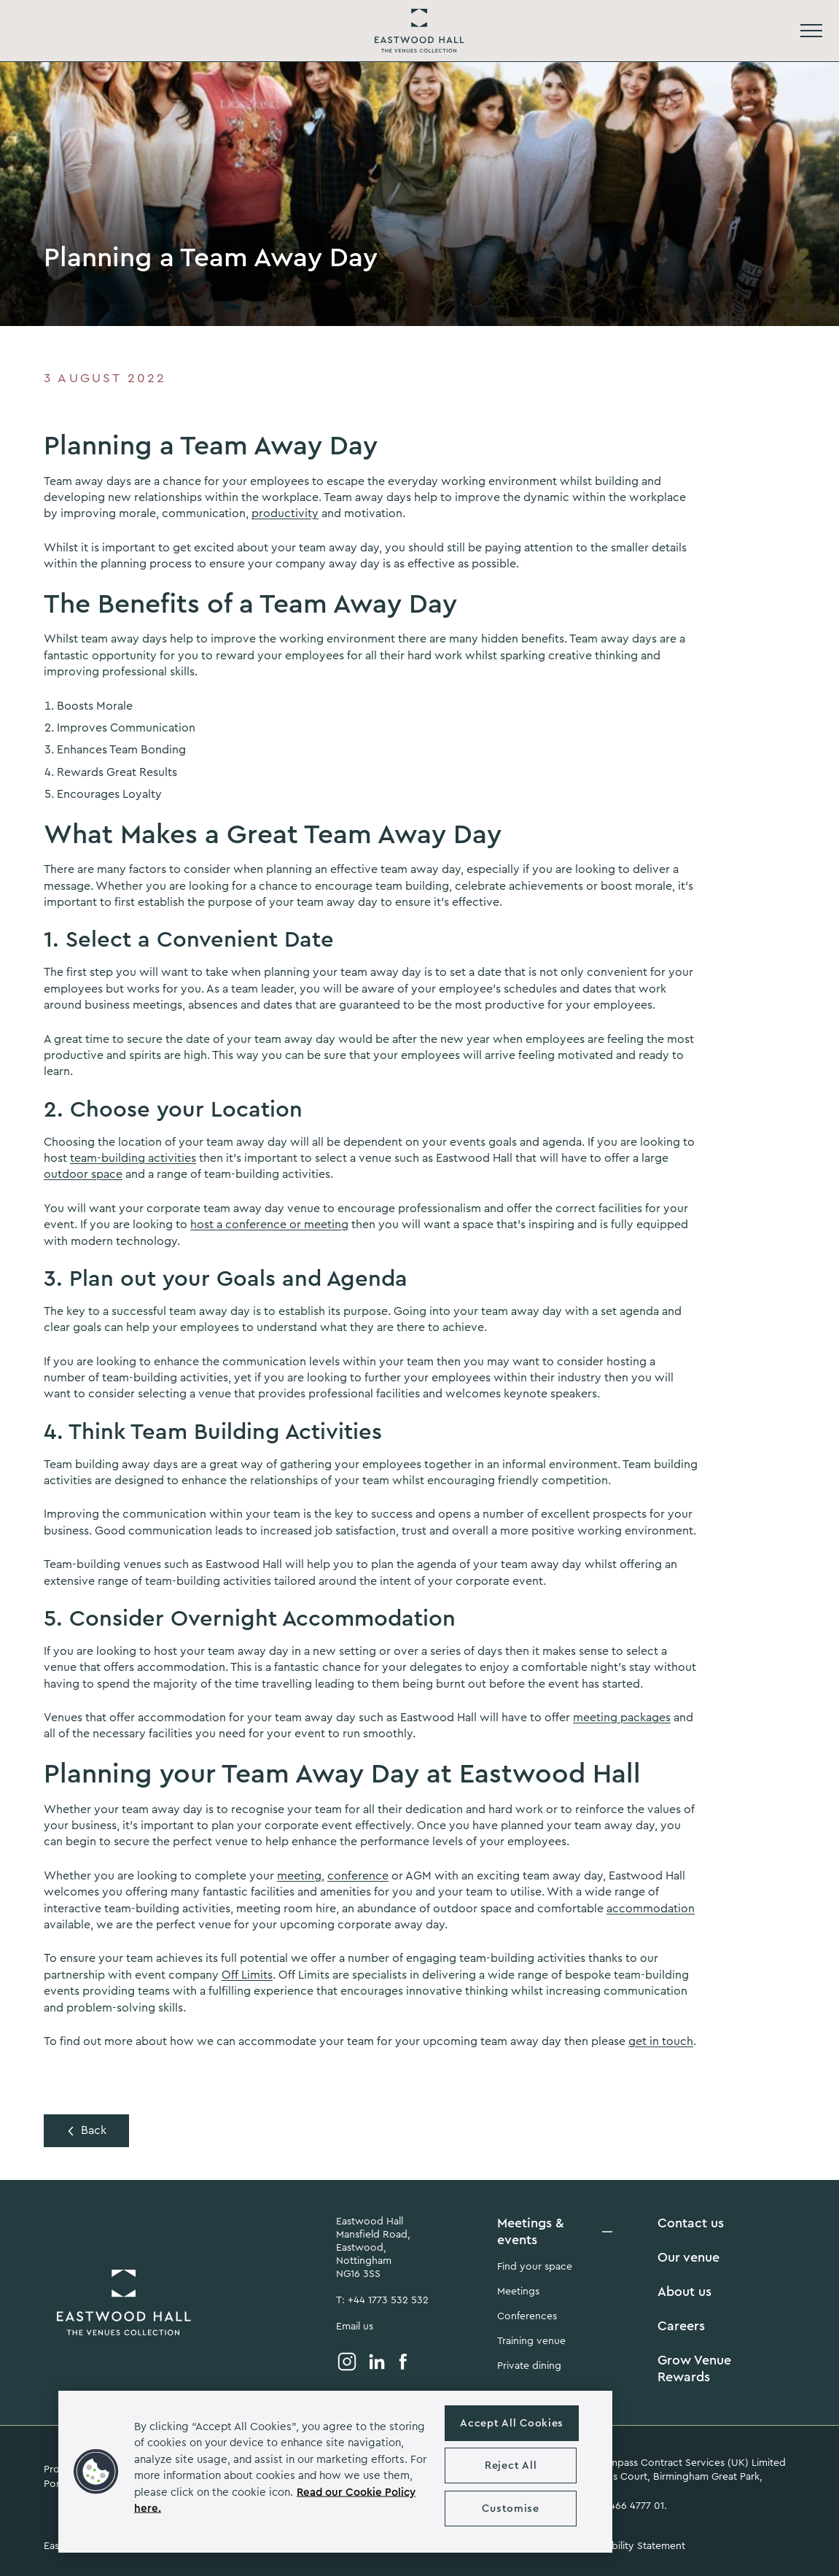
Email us (354, 2326)
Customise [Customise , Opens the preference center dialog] (510, 2508)
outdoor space (83, 1174)
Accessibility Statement (631, 2546)
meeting (299, 1876)
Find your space (534, 2267)
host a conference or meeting (269, 1224)
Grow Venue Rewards (694, 2368)
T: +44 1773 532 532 (382, 2300)
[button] (96, 2471)
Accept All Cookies (511, 2423)
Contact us (690, 2223)
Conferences (527, 2316)
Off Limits (247, 1975)
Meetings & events (530, 2231)
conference (358, 1876)
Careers (681, 2325)
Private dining (529, 2366)
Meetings (518, 2291)
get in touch (660, 2041)
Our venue (688, 2257)
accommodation (650, 1908)
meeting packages (622, 1717)
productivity (285, 513)
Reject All (510, 2465)
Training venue (531, 2341)
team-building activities (133, 1158)
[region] (335, 2472)
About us (684, 2291)
